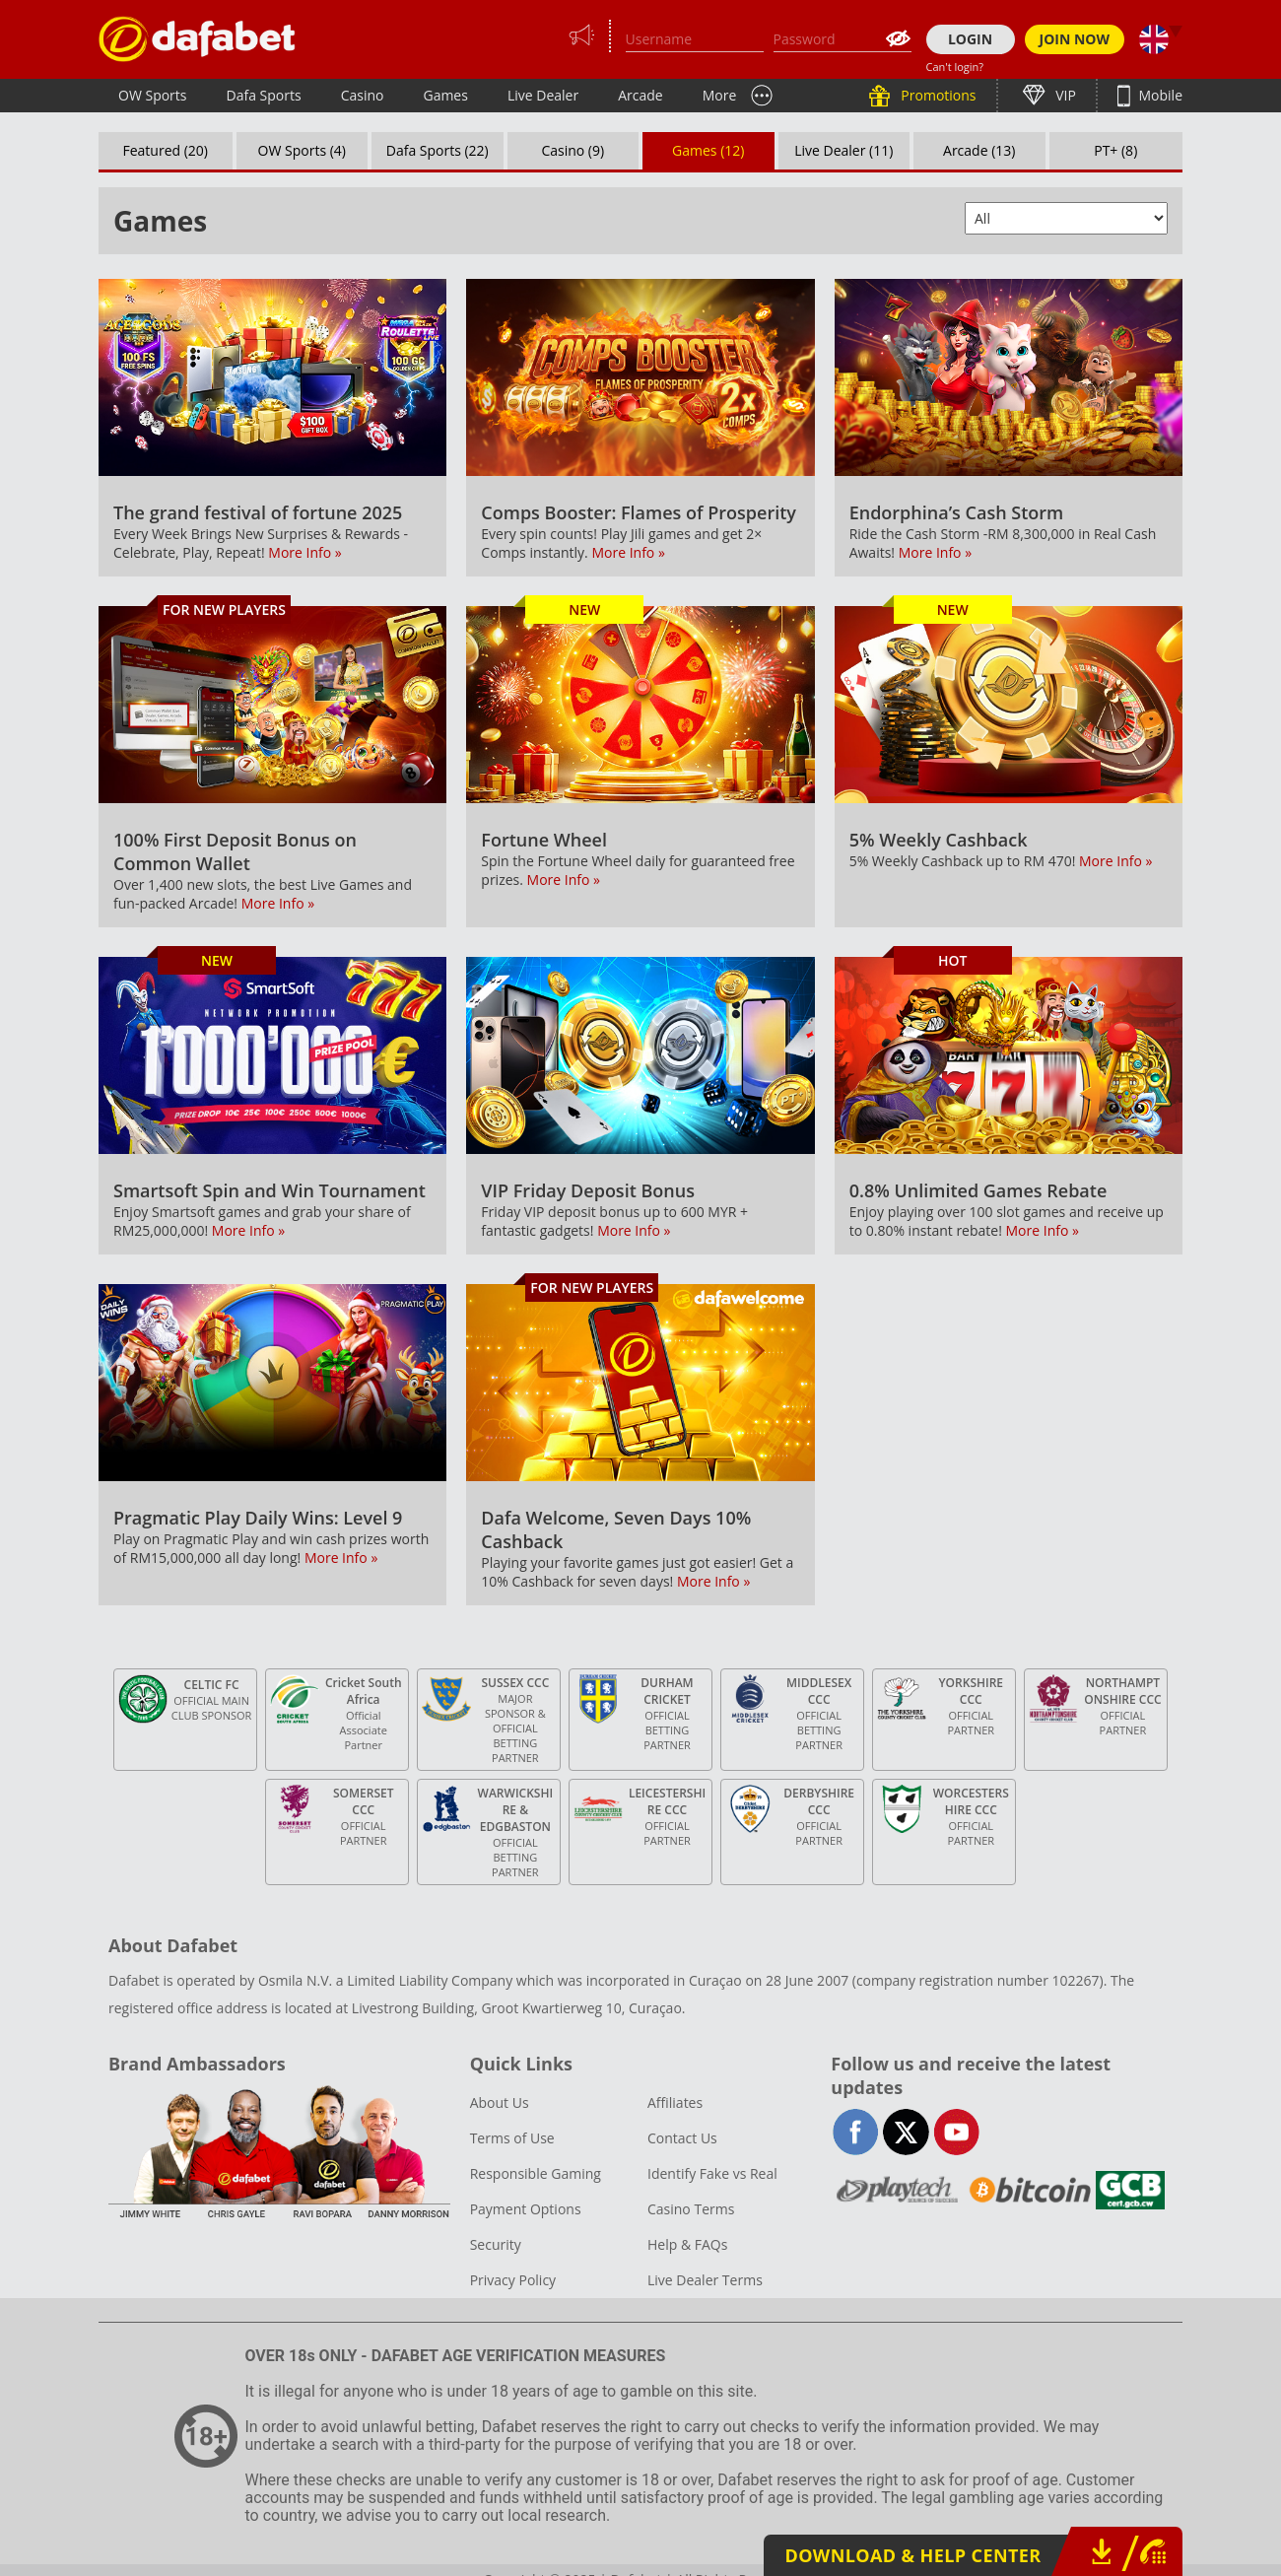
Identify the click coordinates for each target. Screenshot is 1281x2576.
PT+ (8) (1115, 150)
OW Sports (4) (302, 150)
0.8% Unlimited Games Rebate (978, 1190)
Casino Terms (690, 2209)
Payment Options (525, 2209)
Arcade (640, 95)
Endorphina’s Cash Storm (956, 512)
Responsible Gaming (535, 2173)
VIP (1064, 95)
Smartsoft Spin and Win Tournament (269, 1190)
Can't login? (955, 66)
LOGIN (970, 39)
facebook (856, 2132)
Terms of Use (512, 2138)
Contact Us (682, 2138)
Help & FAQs (687, 2244)
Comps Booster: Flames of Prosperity (638, 512)
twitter (906, 2132)
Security (495, 2244)
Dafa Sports (264, 95)
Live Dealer (542, 95)
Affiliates (675, 2102)
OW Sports (152, 95)
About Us (499, 2102)
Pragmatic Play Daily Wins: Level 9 (257, 1517)
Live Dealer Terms (705, 2280)
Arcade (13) (979, 150)
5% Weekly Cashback (938, 839)
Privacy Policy (513, 2280)
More (720, 95)
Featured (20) (166, 150)
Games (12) (708, 150)
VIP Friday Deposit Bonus (588, 1190)
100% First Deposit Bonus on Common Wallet (235, 851)
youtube (956, 2132)
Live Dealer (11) (843, 150)
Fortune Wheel (544, 839)
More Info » (304, 552)
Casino (362, 95)
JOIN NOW (1075, 39)
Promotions (937, 95)
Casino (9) (572, 150)
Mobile (1158, 95)
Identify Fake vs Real (712, 2173)
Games (445, 95)
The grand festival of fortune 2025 (257, 512)
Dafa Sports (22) (437, 150)
